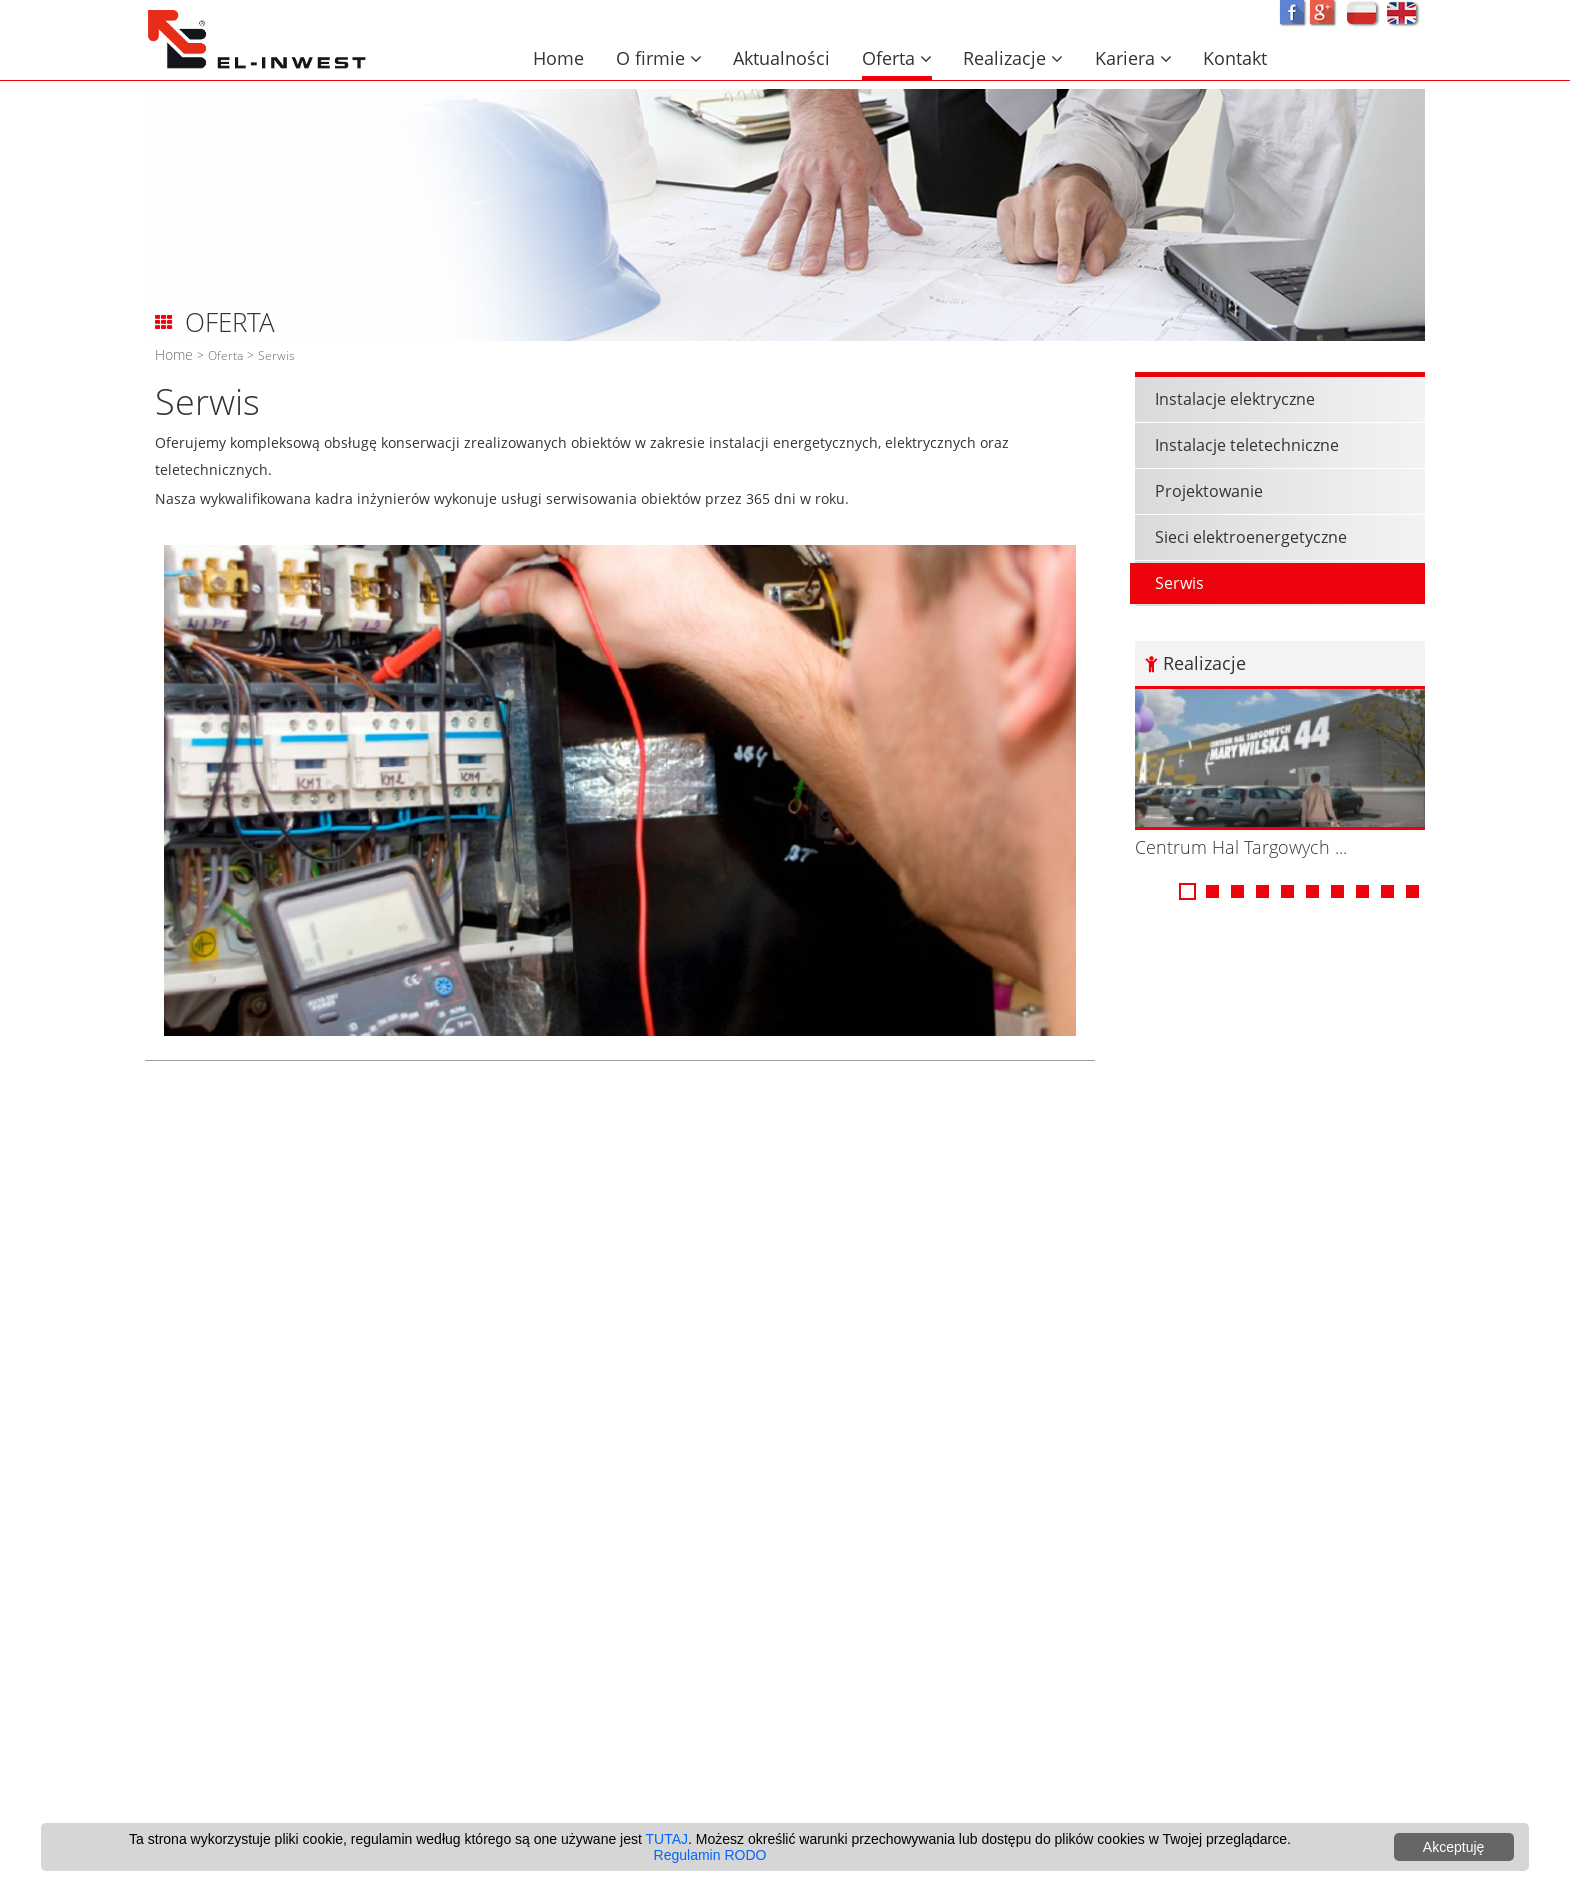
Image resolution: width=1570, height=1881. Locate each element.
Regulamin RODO (710, 1855)
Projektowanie (1316, 491)
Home (558, 58)
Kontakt (1235, 58)
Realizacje (1013, 58)
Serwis (276, 355)
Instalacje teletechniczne (1354, 445)
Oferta (897, 58)
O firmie (659, 58)
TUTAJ (667, 1839)
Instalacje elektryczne (1342, 399)
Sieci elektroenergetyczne (1358, 537)
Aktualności (781, 58)
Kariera (1133, 58)
